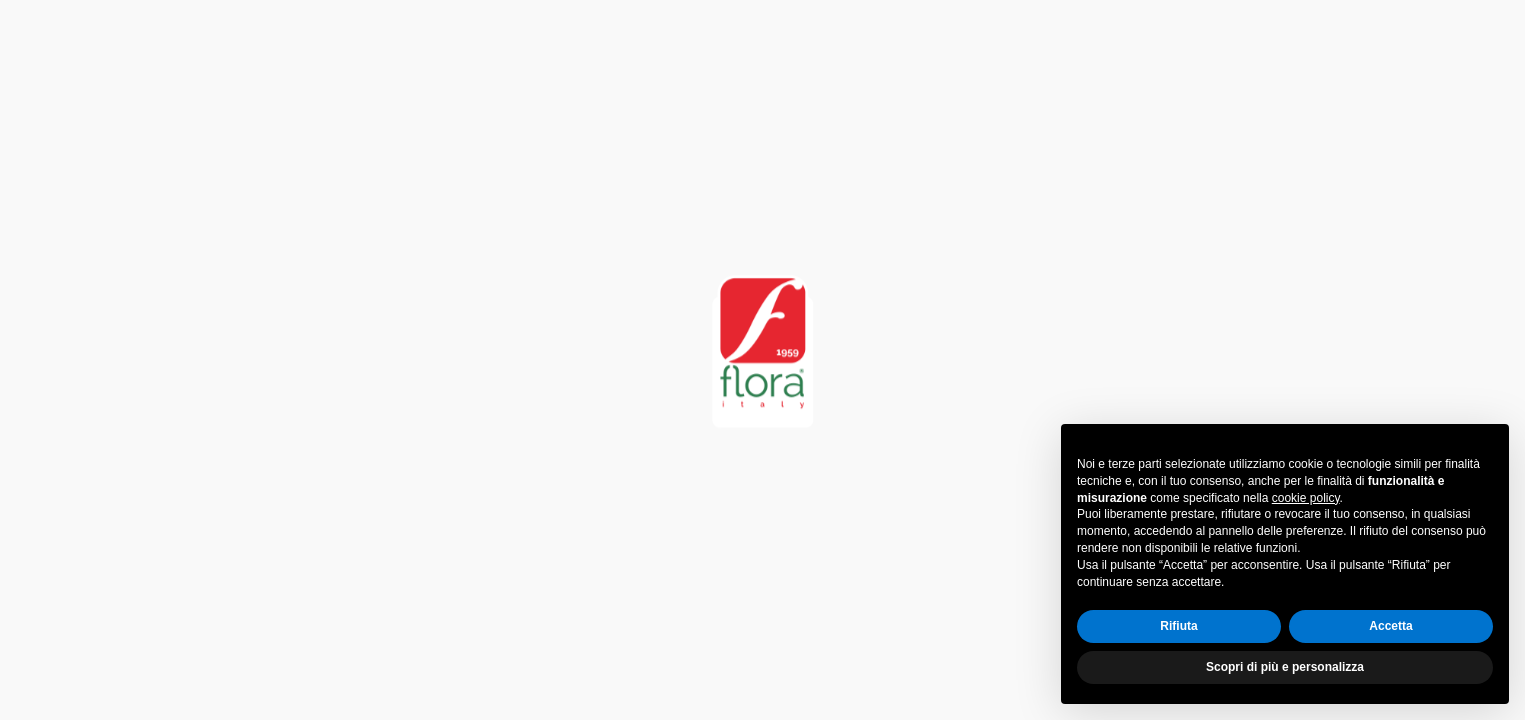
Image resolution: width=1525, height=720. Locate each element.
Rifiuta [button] (1178, 626)
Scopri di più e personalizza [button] (1285, 667)
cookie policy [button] (1306, 498)
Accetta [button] (1390, 626)
